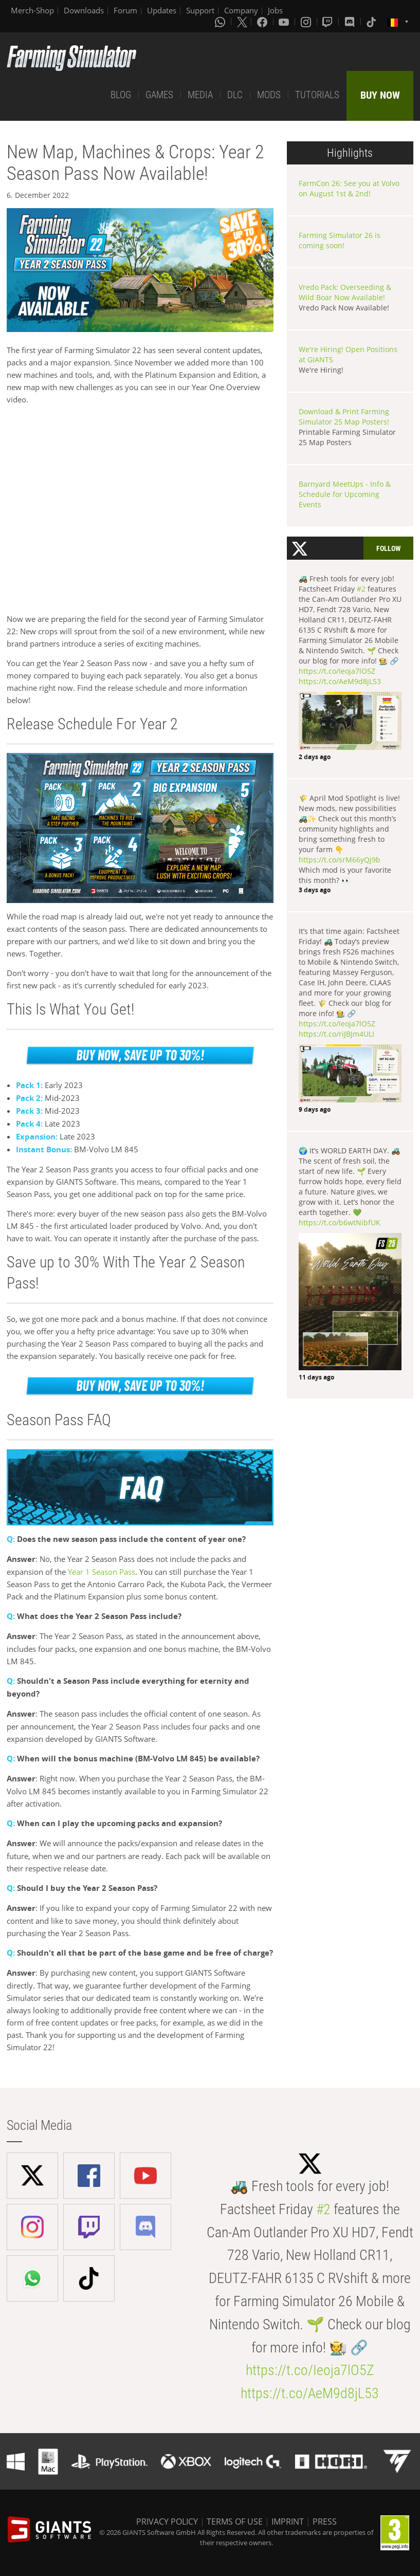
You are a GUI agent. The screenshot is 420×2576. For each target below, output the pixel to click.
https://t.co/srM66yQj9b (339, 859)
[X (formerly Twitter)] (242, 21)
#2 (361, 589)
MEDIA (200, 95)
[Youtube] (285, 21)
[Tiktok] (372, 21)
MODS (269, 95)
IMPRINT (287, 2521)
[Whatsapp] (221, 21)
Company (241, 10)
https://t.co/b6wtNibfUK (339, 1222)
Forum (125, 10)
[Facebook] (263, 21)
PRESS (325, 2521)
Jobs (275, 10)
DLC (235, 95)
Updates (161, 10)
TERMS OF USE (235, 2521)
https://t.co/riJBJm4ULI (336, 1034)
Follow (388, 548)
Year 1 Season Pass (101, 1572)
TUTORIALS (317, 95)
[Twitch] (328, 21)
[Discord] (350, 21)
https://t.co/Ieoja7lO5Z (337, 671)
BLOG (121, 95)
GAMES (159, 95)
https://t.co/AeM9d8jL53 (340, 681)
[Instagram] (307, 21)
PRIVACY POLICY (167, 2521)
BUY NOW (380, 95)
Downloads (84, 10)
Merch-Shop (32, 10)
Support (200, 10)
